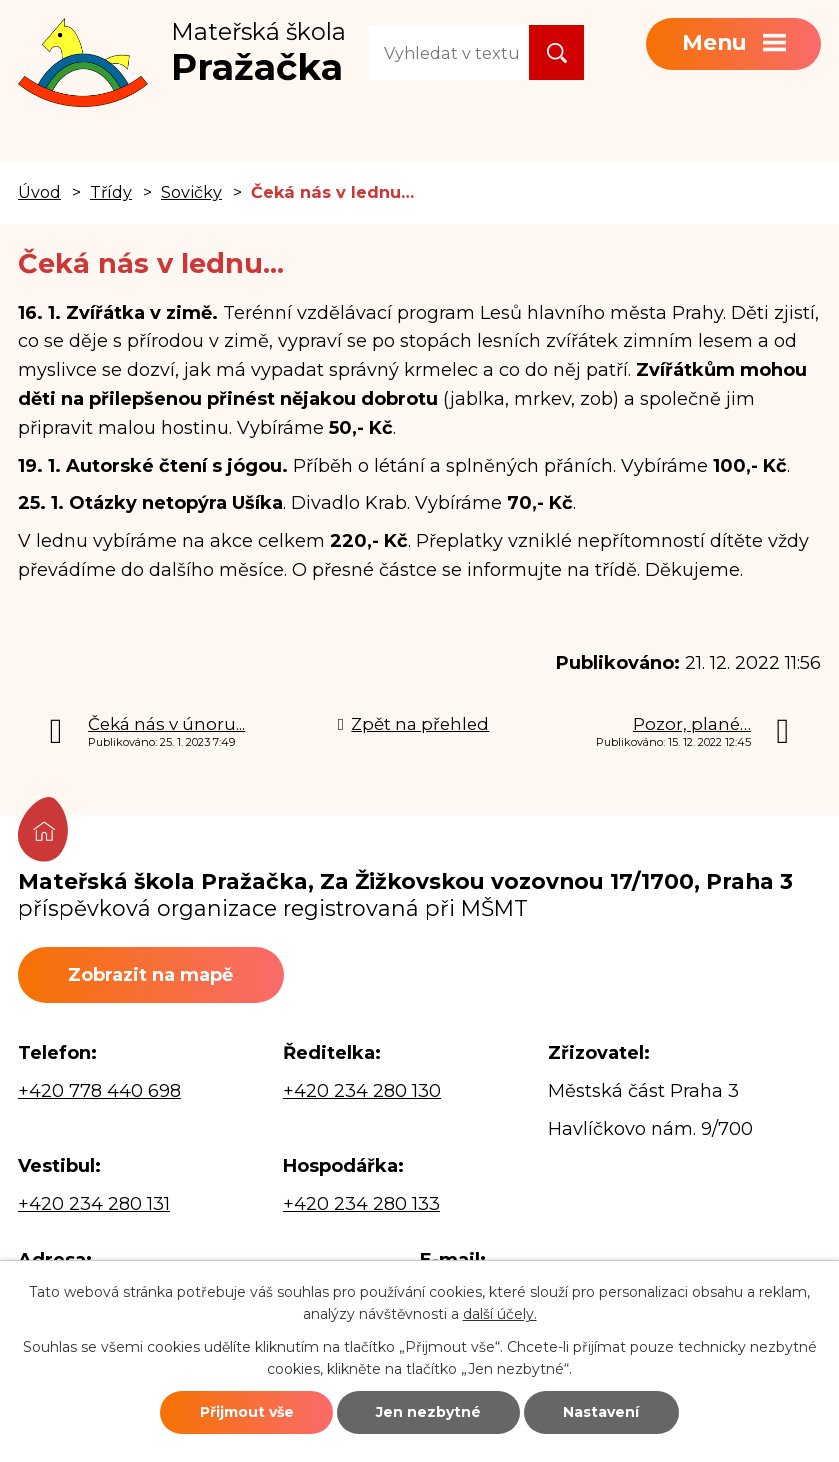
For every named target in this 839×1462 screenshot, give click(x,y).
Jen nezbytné (428, 1412)
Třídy (111, 192)
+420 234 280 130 (362, 1091)
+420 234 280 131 (94, 1204)
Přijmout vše (247, 1412)
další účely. (500, 1314)
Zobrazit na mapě (150, 975)
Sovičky (191, 192)
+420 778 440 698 (99, 1091)
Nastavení (601, 1412)
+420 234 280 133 (361, 1204)
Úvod (39, 192)
